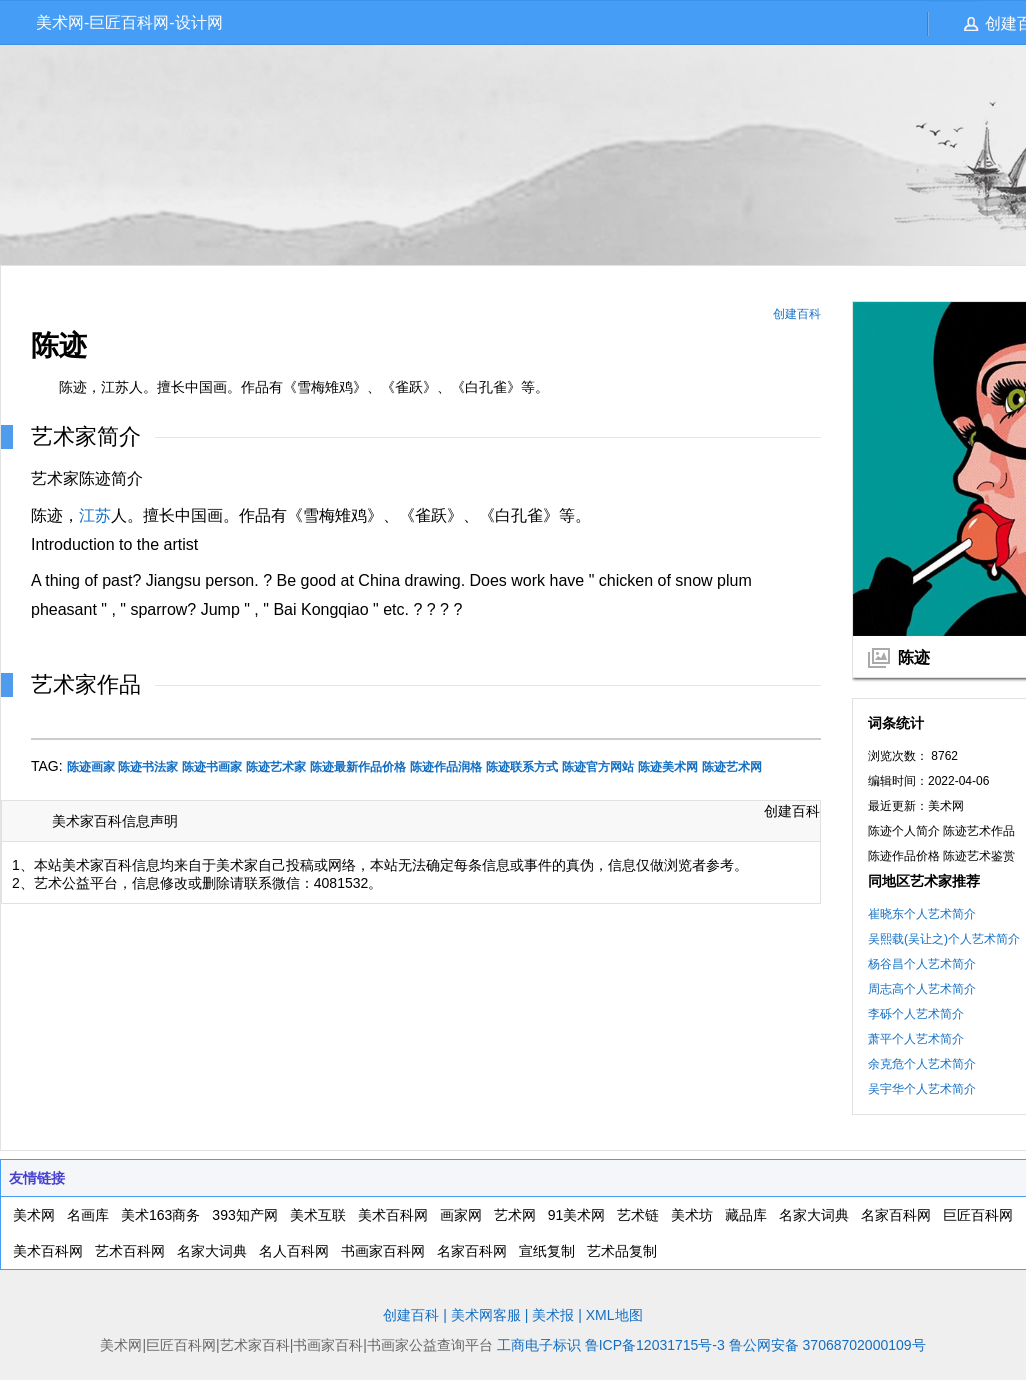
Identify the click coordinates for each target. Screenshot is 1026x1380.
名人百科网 (294, 1251)
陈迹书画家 (212, 767)
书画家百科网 (383, 1251)
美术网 (34, 1215)
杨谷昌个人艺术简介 (922, 964)
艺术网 (515, 1215)
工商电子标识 (539, 1345)
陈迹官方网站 (598, 767)
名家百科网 (896, 1215)
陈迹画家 (91, 767)
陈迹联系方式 (522, 767)
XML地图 (614, 1315)
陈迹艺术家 (276, 767)
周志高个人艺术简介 (922, 989)
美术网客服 (486, 1315)
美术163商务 (160, 1215)
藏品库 (746, 1215)
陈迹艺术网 (732, 767)
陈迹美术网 (668, 767)
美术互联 (318, 1215)
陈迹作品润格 (446, 767)
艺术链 (638, 1215)
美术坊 (692, 1215)
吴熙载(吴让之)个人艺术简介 (944, 939)
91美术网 (577, 1215)
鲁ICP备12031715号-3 (655, 1345)
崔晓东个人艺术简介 (922, 914)
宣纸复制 (547, 1251)
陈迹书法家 (148, 767)
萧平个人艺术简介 (916, 1039)
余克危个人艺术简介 (922, 1064)
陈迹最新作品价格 (358, 767)
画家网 (461, 1215)
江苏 (95, 515)
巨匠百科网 (978, 1215)
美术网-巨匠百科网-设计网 (129, 22)
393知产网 (244, 1215)
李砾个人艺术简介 (916, 1014)
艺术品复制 (622, 1251)
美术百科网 (393, 1215)
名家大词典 (814, 1215)
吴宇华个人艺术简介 (922, 1089)
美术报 (553, 1315)
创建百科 (797, 314)
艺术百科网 (130, 1251)
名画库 (88, 1215)
